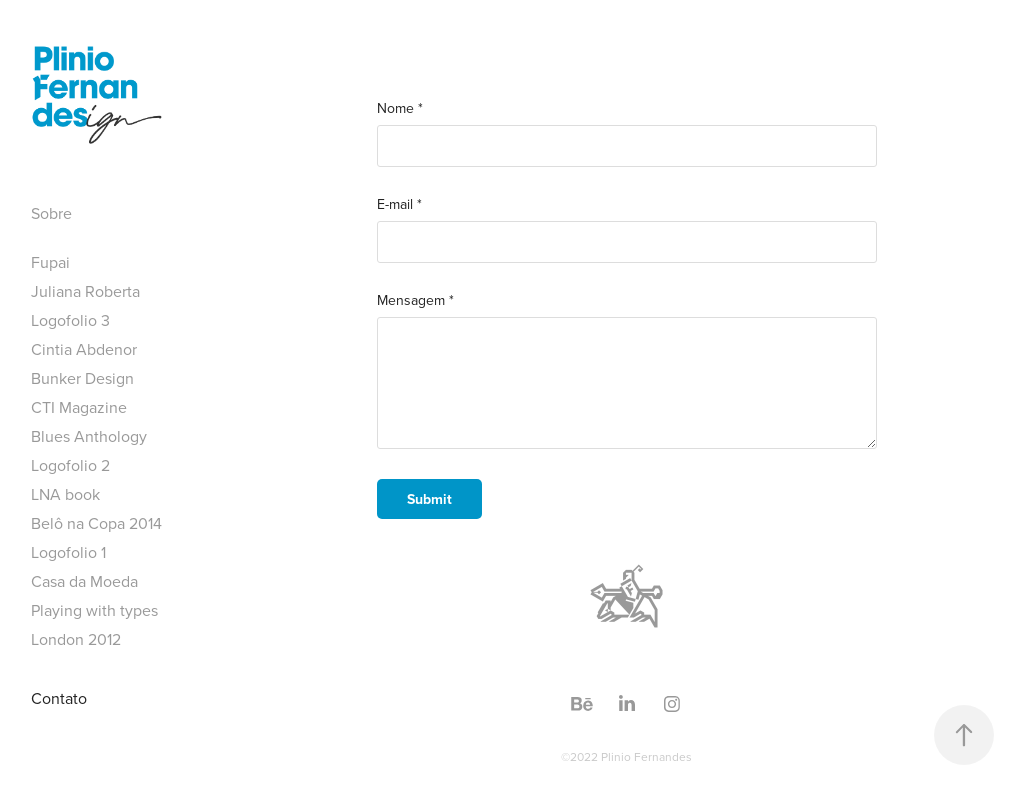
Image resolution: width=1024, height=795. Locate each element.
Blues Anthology (89, 436)
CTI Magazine (79, 407)
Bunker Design (82, 378)
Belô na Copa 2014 (96, 523)
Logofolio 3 (70, 320)
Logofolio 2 (70, 465)
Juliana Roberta (85, 291)
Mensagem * (415, 300)
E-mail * (399, 204)
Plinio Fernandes (646, 756)
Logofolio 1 (68, 552)
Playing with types (94, 610)
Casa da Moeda (84, 581)
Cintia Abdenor (84, 349)
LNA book (65, 494)
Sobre (51, 213)
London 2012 (76, 639)
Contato (59, 698)
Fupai (50, 262)
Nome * (400, 108)
